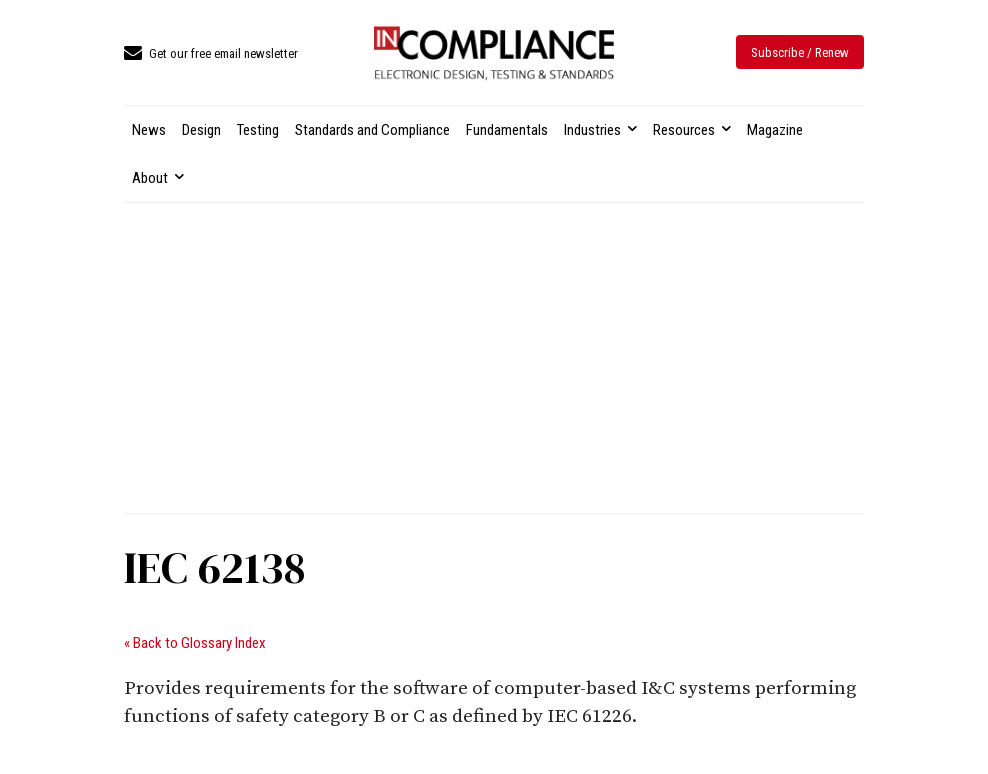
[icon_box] (211, 54)
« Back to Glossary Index (195, 643)
